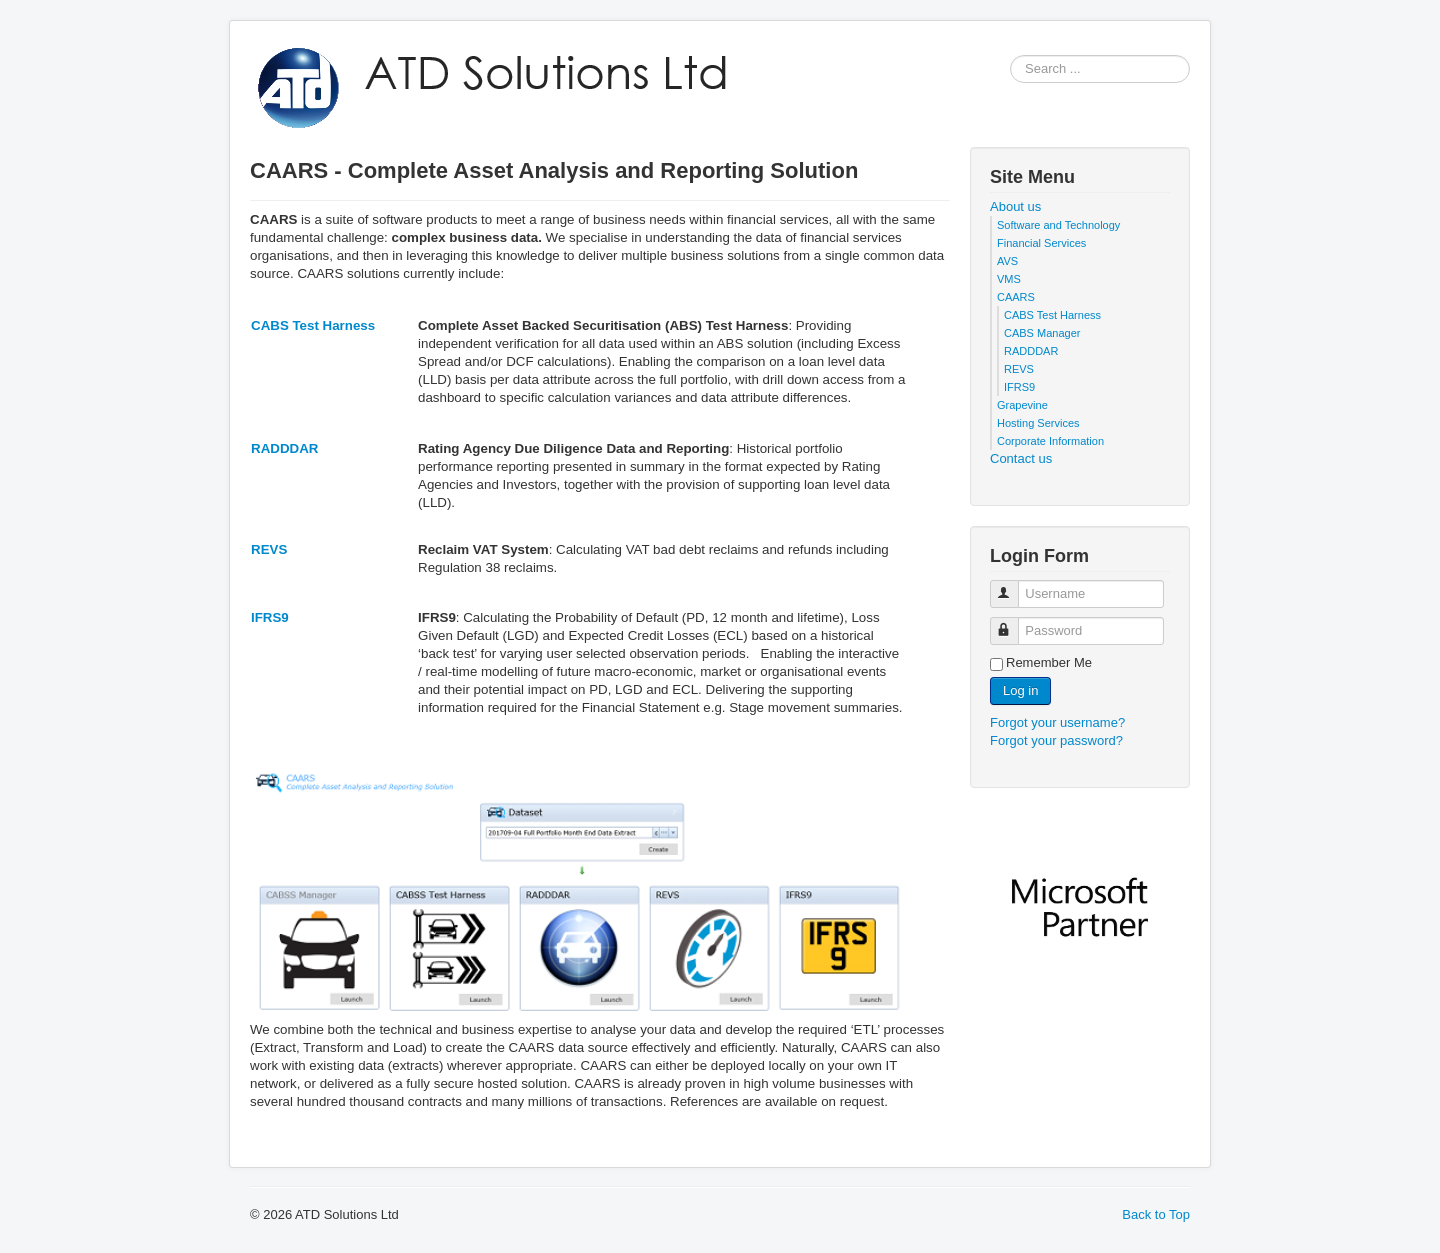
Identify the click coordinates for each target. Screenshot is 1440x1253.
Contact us (1021, 458)
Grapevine (1022, 405)
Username (1013, 585)
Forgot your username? (1057, 722)
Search (1010, 69)
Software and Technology (1058, 225)
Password (1013, 622)
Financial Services (1041, 243)
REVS (269, 549)
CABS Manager (1042, 333)
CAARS (1016, 297)
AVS (1007, 261)
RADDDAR (284, 448)
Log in (1020, 690)
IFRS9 (270, 617)
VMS (1009, 279)
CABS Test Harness (313, 325)
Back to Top (1156, 1214)
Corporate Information (1050, 441)
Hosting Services (1038, 423)
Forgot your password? (1056, 740)
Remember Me (1049, 662)
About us (1015, 206)
